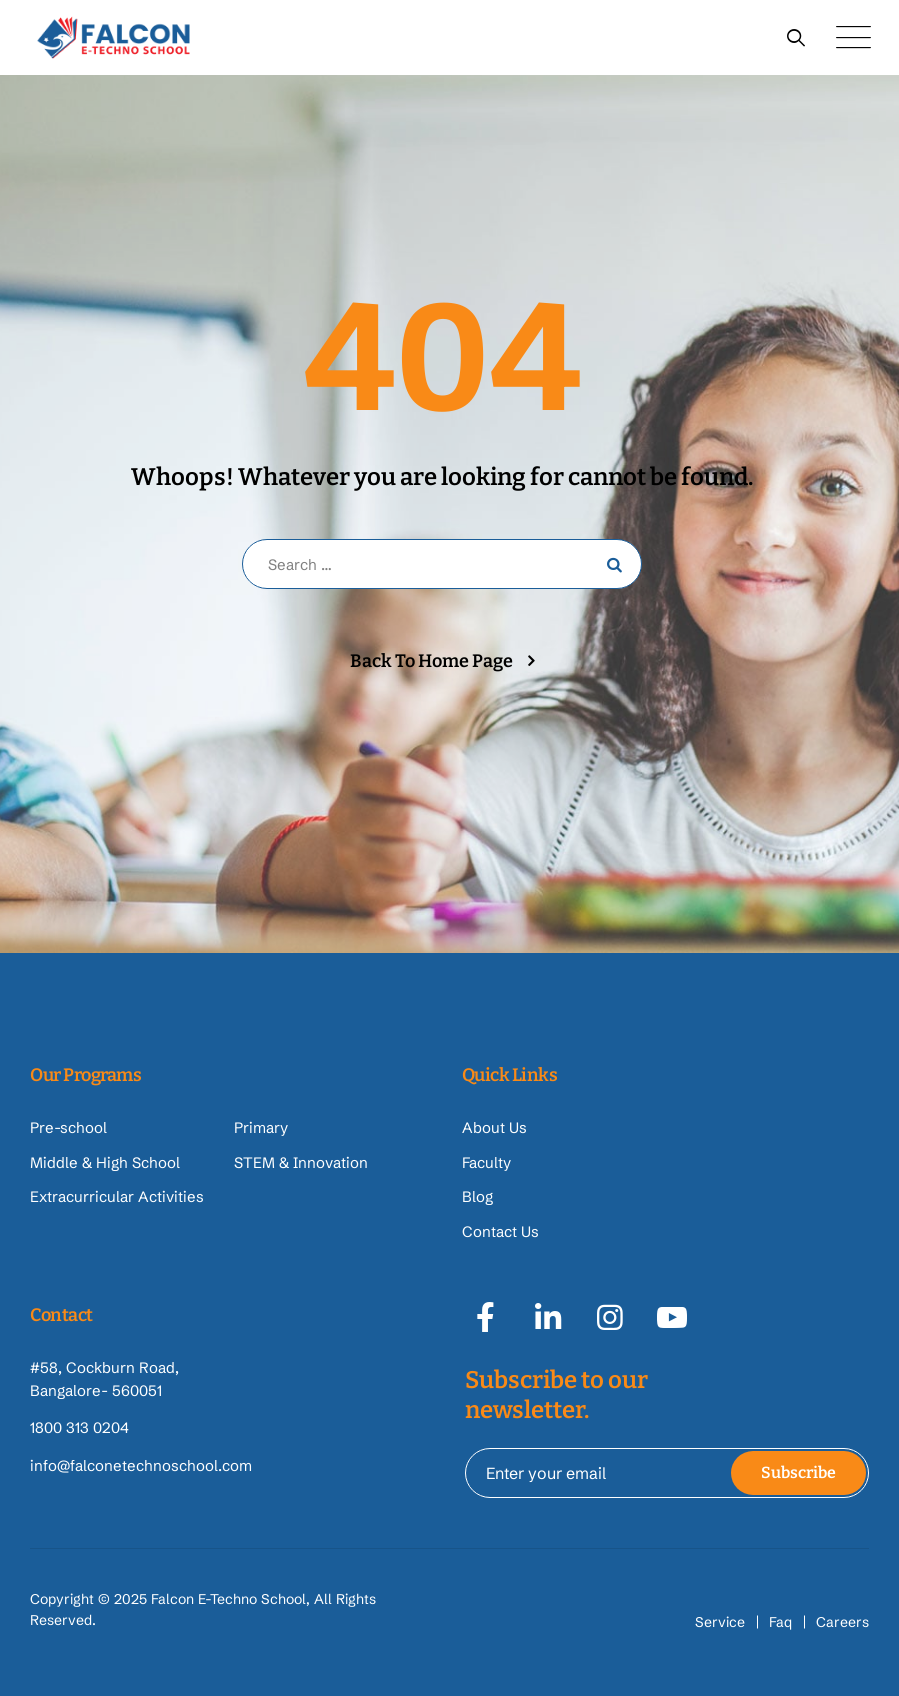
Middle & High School (105, 1162)
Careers (842, 1622)
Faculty (486, 1162)
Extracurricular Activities (117, 1196)
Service (720, 1622)
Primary (261, 1127)
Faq (780, 1622)
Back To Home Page (431, 661)
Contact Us (500, 1231)
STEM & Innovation (301, 1162)
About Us (494, 1127)
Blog (477, 1196)
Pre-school (68, 1127)
